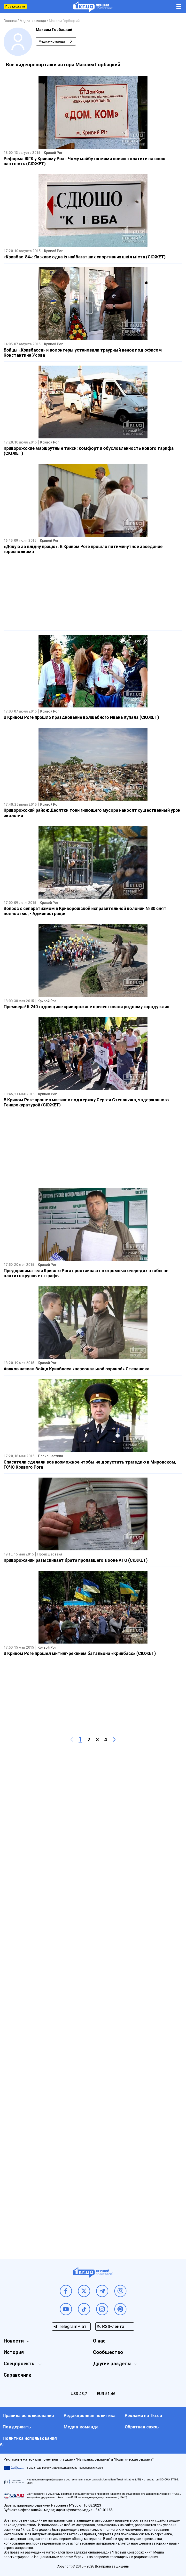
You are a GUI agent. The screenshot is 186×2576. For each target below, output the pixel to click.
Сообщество (108, 2352)
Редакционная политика (90, 2415)
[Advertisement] (93, 597)
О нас (99, 2341)
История (14, 2352)
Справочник (17, 2375)
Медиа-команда (52, 41)
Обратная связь (142, 2426)
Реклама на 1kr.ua (143, 2415)
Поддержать (15, 6)
